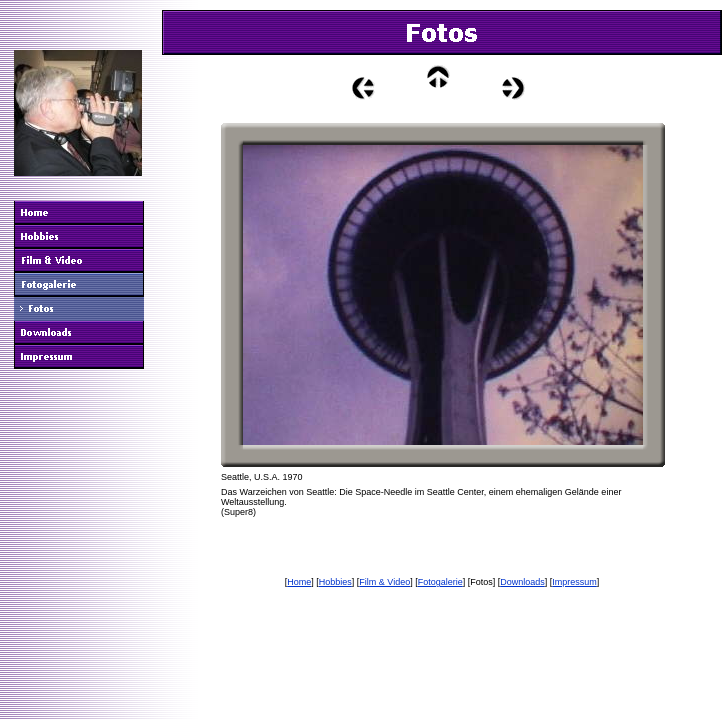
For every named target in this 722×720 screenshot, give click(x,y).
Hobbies (335, 582)
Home (299, 582)
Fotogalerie (440, 582)
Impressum (574, 582)
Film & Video (384, 582)
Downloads (522, 582)
